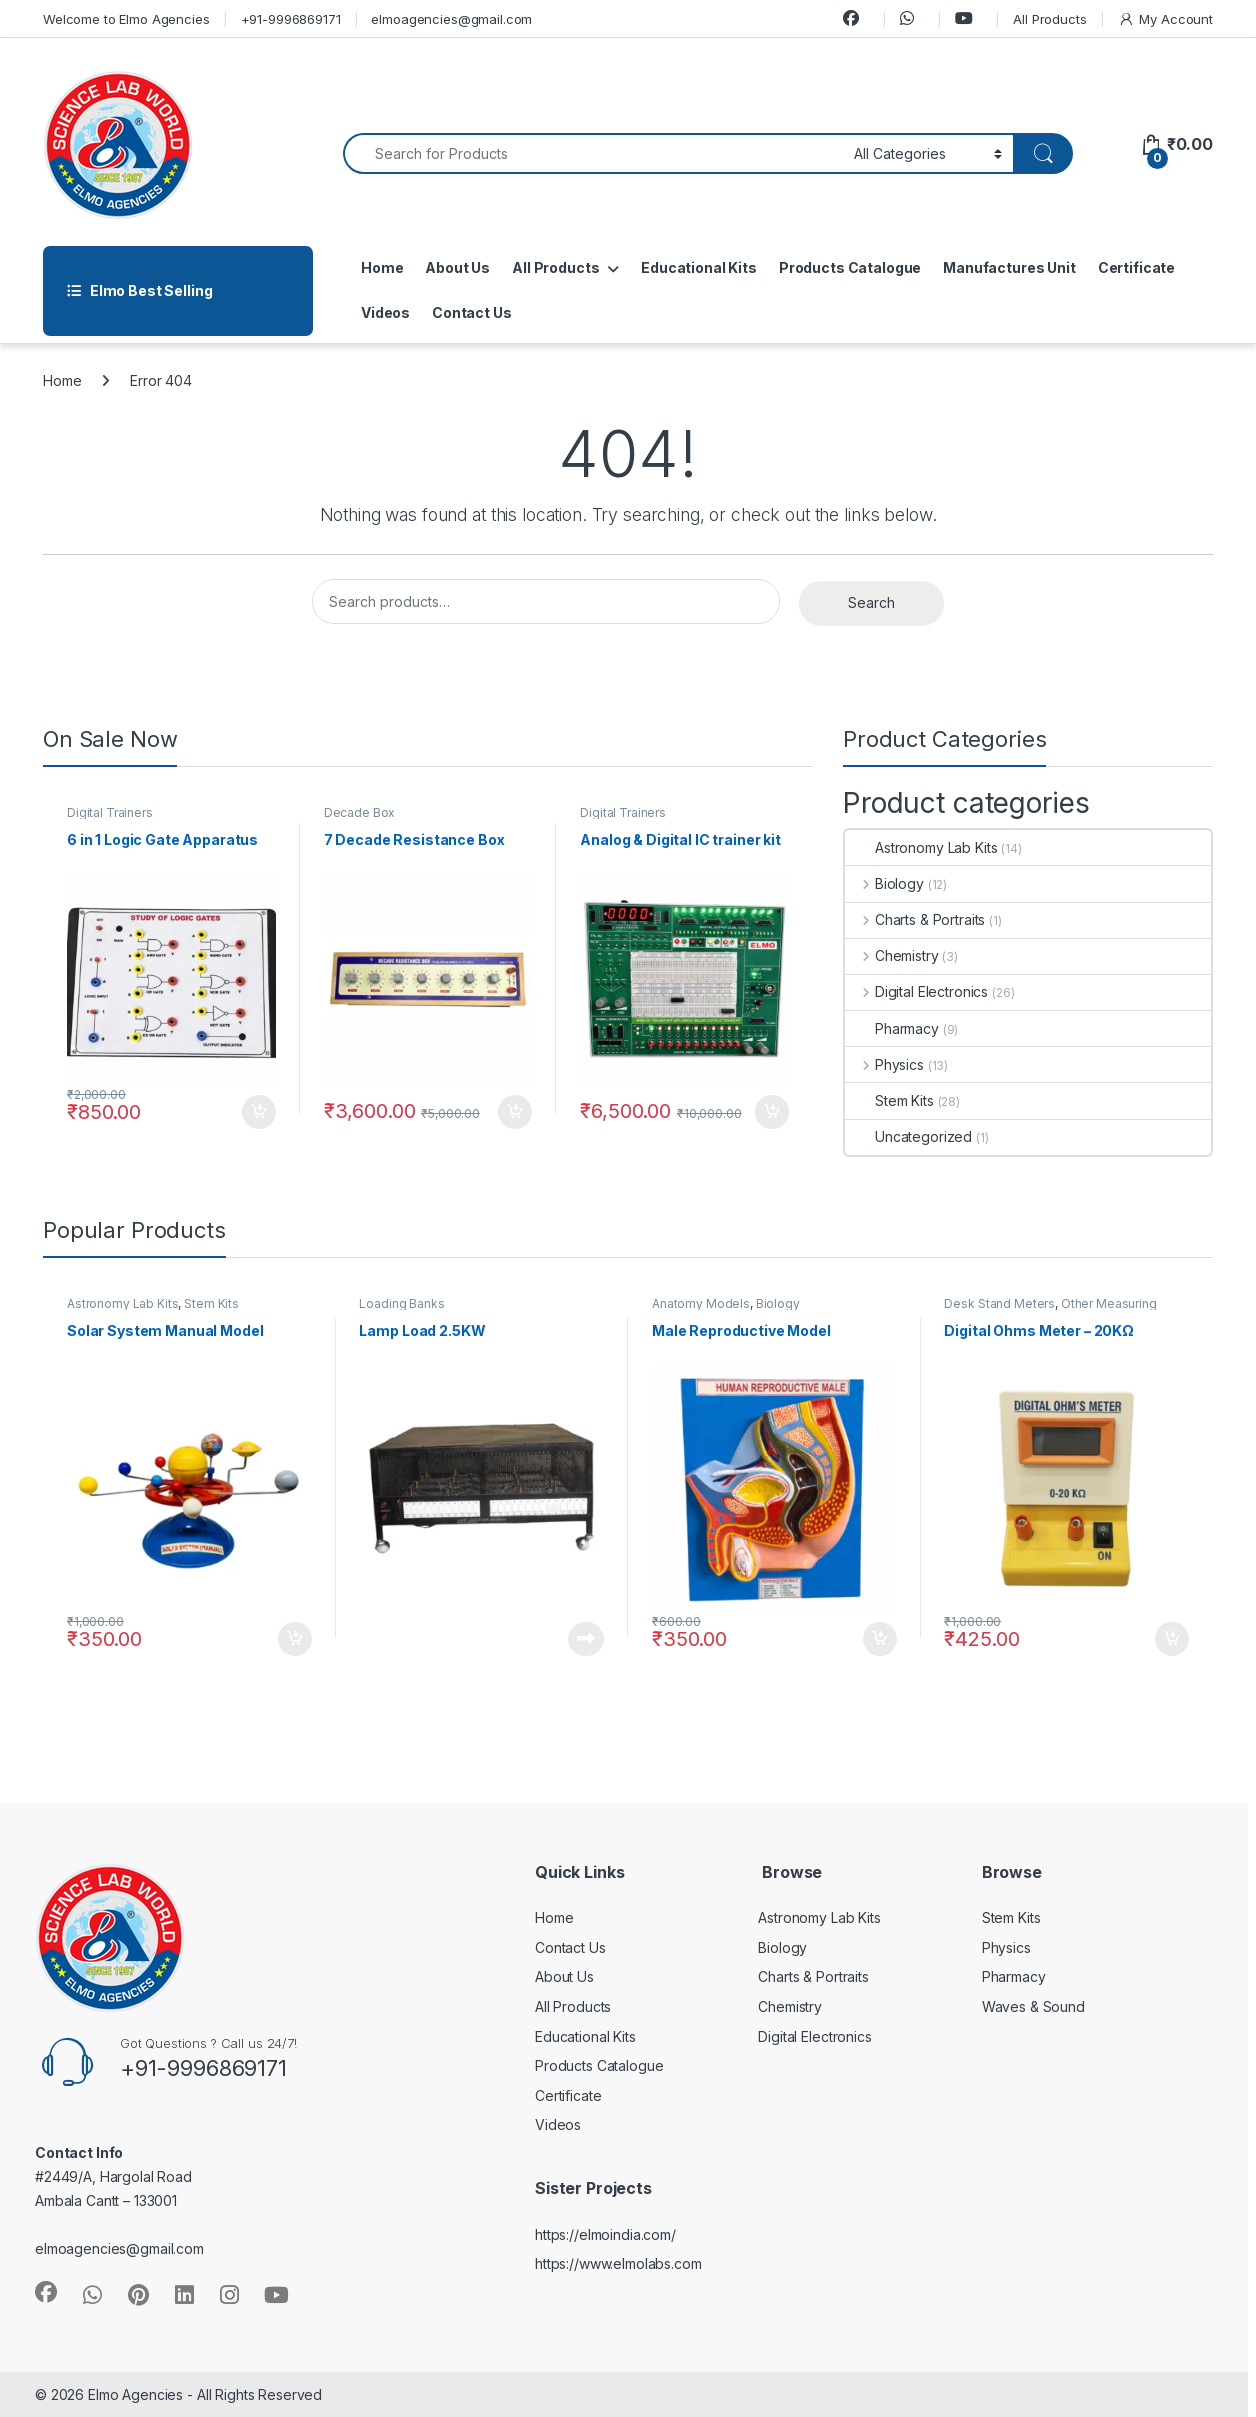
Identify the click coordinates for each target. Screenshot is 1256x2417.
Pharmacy (892, 1028)
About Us (457, 267)
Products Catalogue (850, 267)
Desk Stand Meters (999, 1303)
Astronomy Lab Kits (921, 847)
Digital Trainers (110, 812)
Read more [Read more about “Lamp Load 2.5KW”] (586, 1639)
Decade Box (360, 812)
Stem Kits (889, 1100)
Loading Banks (401, 1303)
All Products (1049, 19)
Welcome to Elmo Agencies (126, 19)
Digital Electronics (916, 991)
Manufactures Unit (1009, 267)
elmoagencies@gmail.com (451, 19)
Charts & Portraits (915, 919)
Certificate (1136, 267)
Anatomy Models (701, 1303)
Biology (884, 883)
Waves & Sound (1033, 2006)
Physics (884, 1064)
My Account (1165, 19)
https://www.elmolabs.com (618, 2263)
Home (382, 267)
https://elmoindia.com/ (605, 2234)
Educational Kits (699, 267)
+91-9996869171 (291, 19)
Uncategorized (908, 1136)
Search (871, 602)
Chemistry (892, 955)
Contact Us (472, 312)
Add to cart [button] (259, 1112)
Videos (385, 312)
